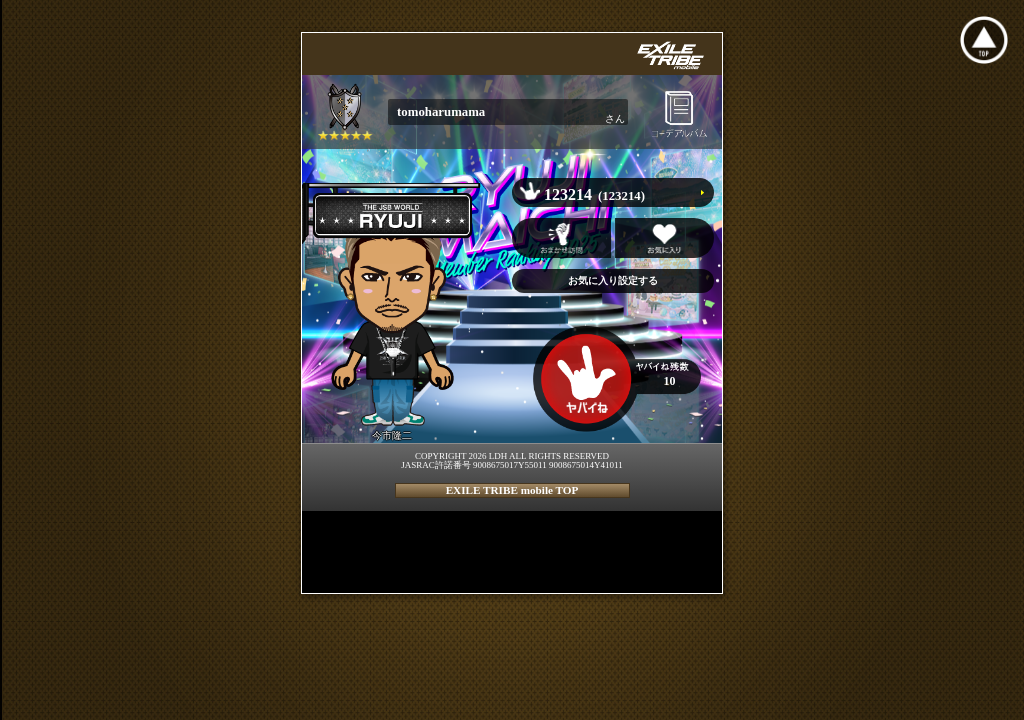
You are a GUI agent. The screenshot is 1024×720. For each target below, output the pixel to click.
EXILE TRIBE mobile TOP (512, 490)
